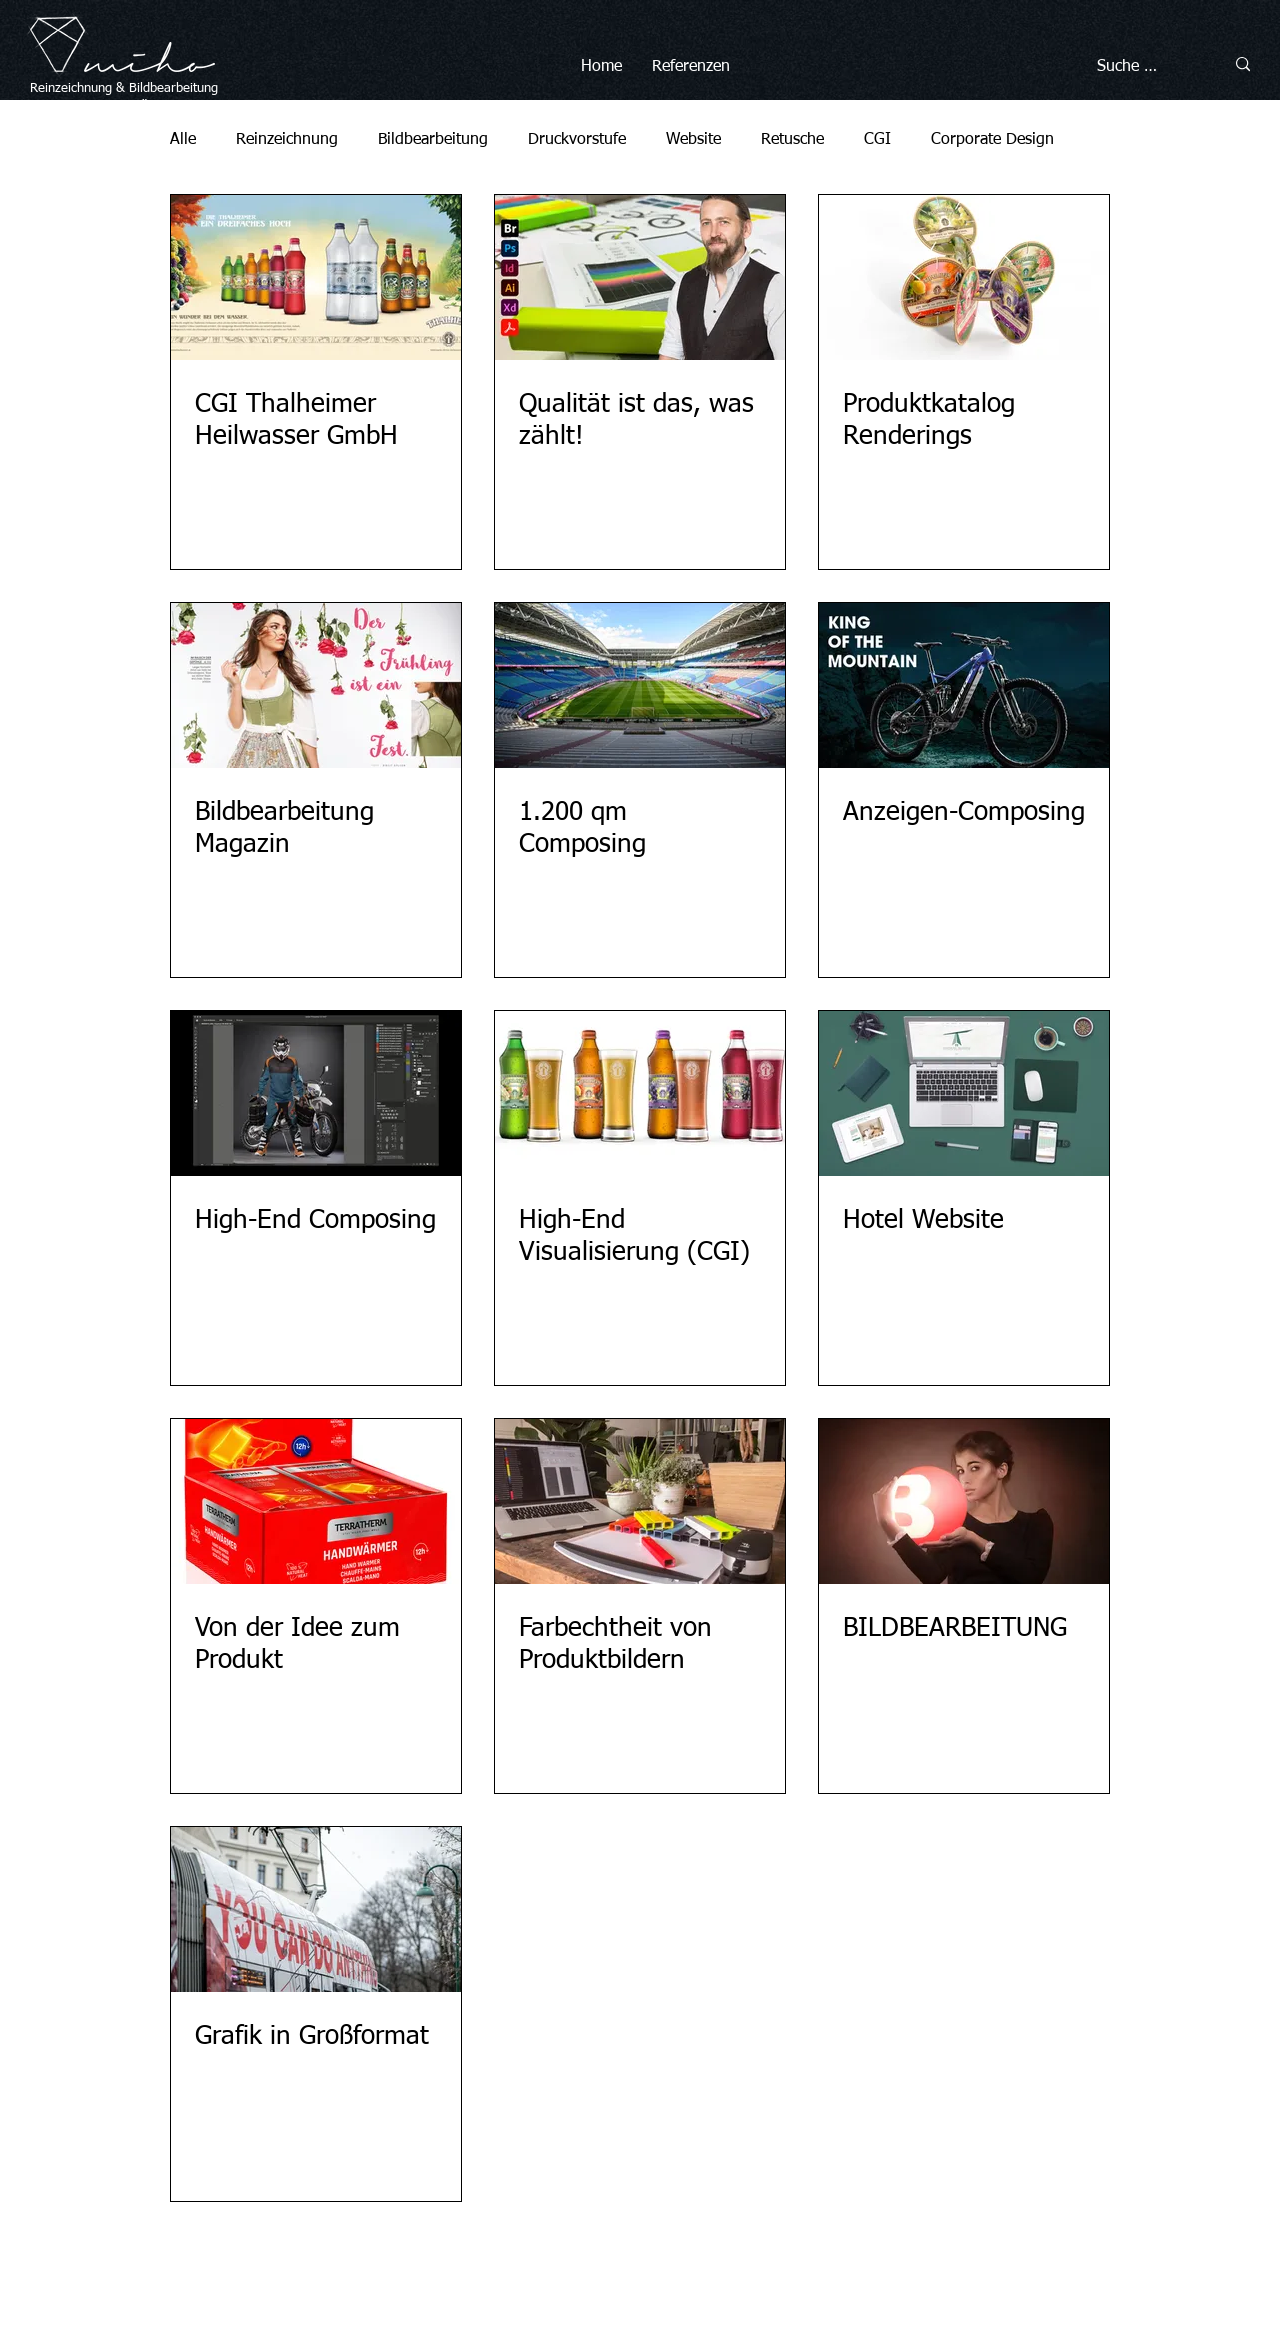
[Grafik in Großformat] (316, 1909)
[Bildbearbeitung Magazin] (316, 685)
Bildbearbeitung (173, 88)
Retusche (792, 140)
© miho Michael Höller (559, 2269)
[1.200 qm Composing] (640, 685)
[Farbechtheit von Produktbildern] (640, 1501)
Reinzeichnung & (79, 88)
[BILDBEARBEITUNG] (964, 1501)
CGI (877, 140)
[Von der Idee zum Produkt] (316, 1501)
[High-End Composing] (316, 1093)
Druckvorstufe (577, 140)
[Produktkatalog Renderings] (964, 277)
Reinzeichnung (287, 140)
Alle (183, 140)
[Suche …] (1140, 67)
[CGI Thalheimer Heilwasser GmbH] (316, 277)
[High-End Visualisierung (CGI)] (640, 1093)
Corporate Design (992, 140)
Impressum (667, 2269)
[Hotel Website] (964, 1093)
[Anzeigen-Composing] (964, 685)
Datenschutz (747, 2269)
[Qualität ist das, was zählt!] (640, 277)
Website (693, 140)
